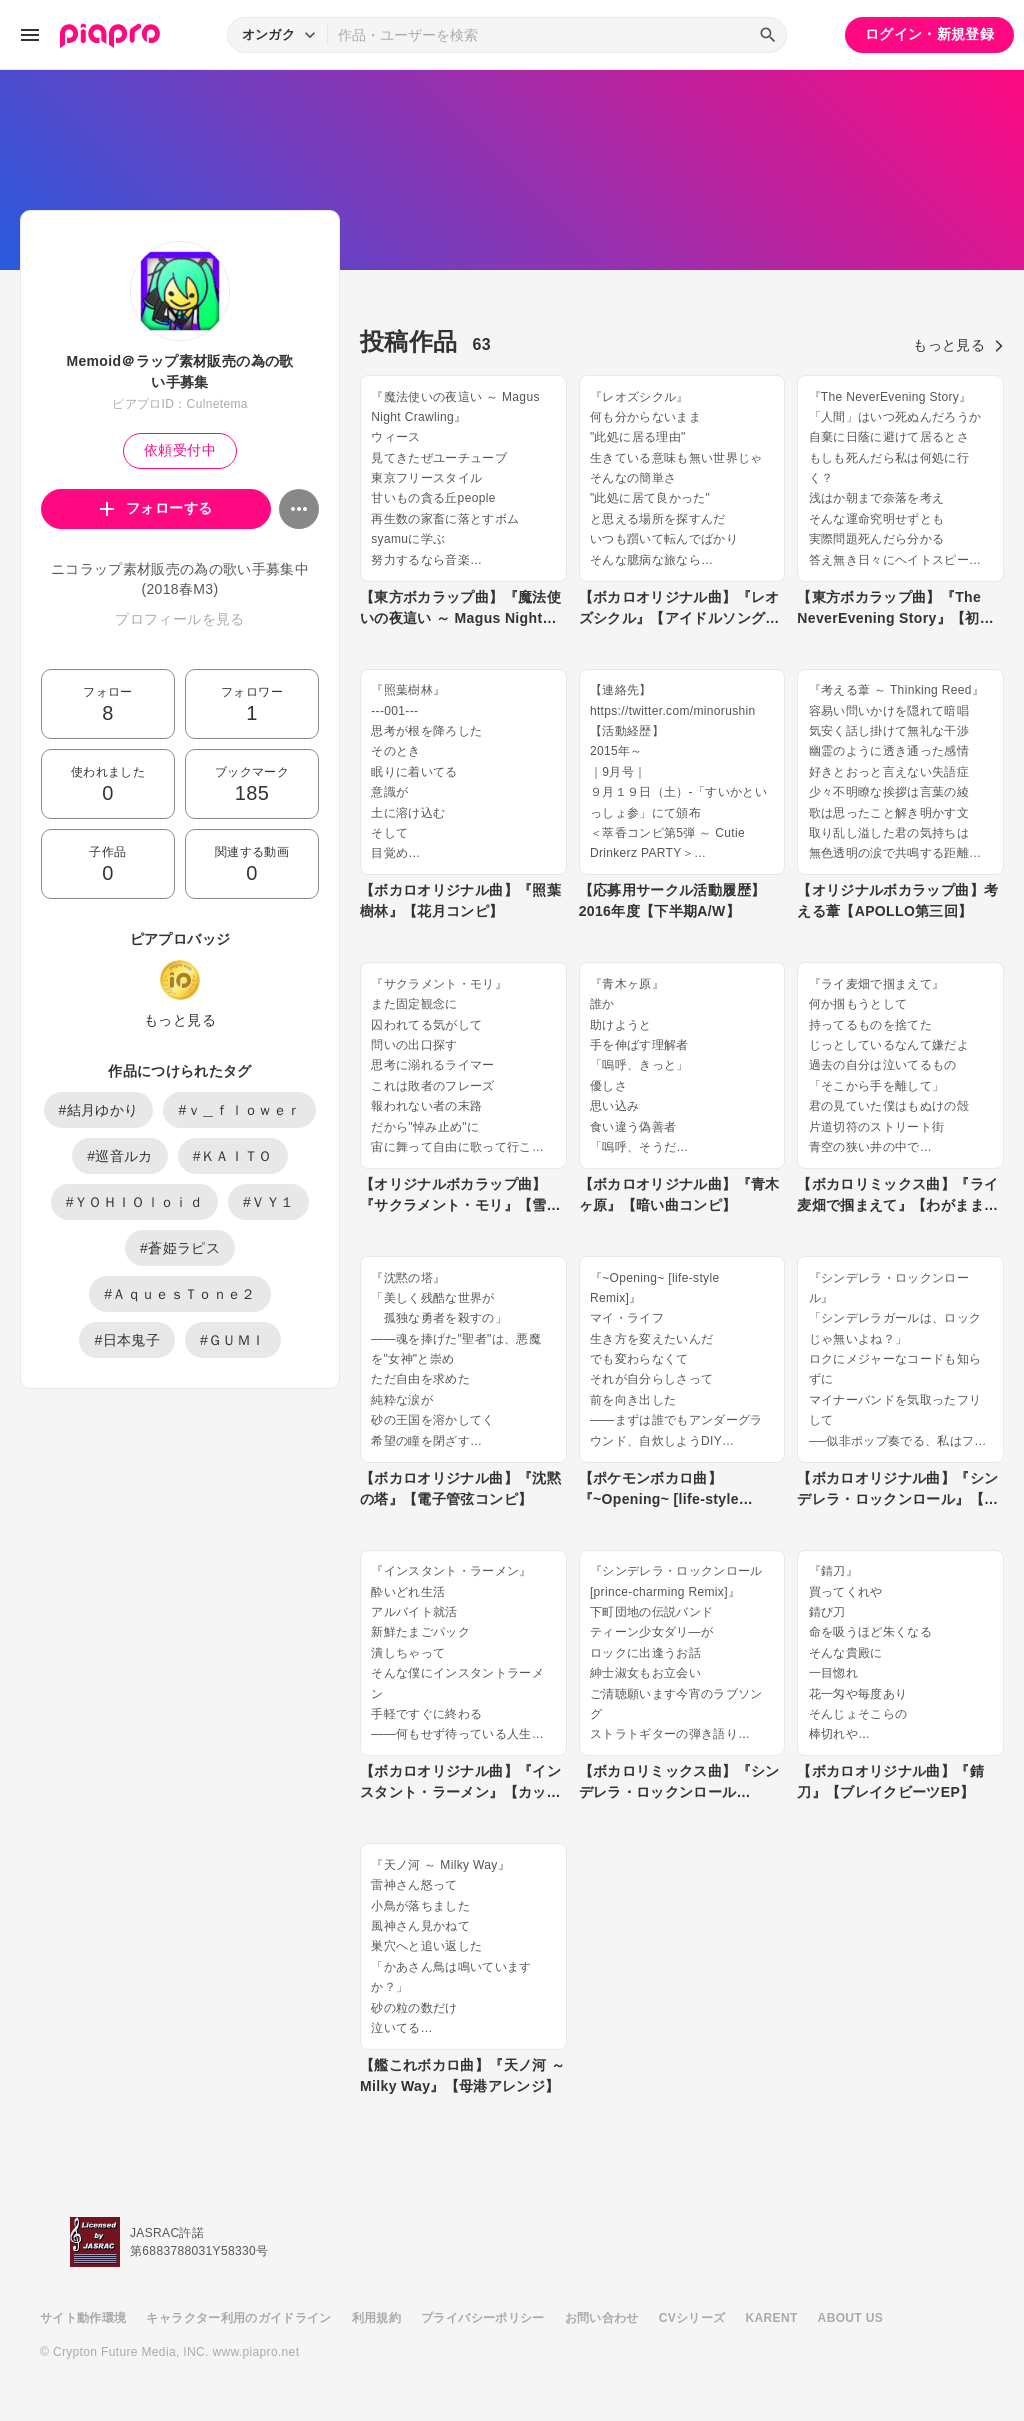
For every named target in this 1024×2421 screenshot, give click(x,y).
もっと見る (180, 1020)
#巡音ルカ (120, 1156)
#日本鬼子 (127, 1340)
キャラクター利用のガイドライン (238, 2318)
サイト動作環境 (83, 2318)
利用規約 (376, 2318)
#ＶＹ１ (268, 1202)
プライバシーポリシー (483, 2318)
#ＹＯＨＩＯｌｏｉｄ (134, 1202)
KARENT (772, 2318)
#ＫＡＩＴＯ (233, 1156)
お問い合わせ (602, 2318)
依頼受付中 (180, 450)
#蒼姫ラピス (180, 1248)
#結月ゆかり (99, 1110)
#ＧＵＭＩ (233, 1340)
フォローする (156, 508)
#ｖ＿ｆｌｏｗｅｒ (239, 1110)
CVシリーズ (692, 2318)
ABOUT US (850, 2318)
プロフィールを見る (179, 619)
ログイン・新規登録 (929, 34)
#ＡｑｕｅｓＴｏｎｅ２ (180, 1294)
